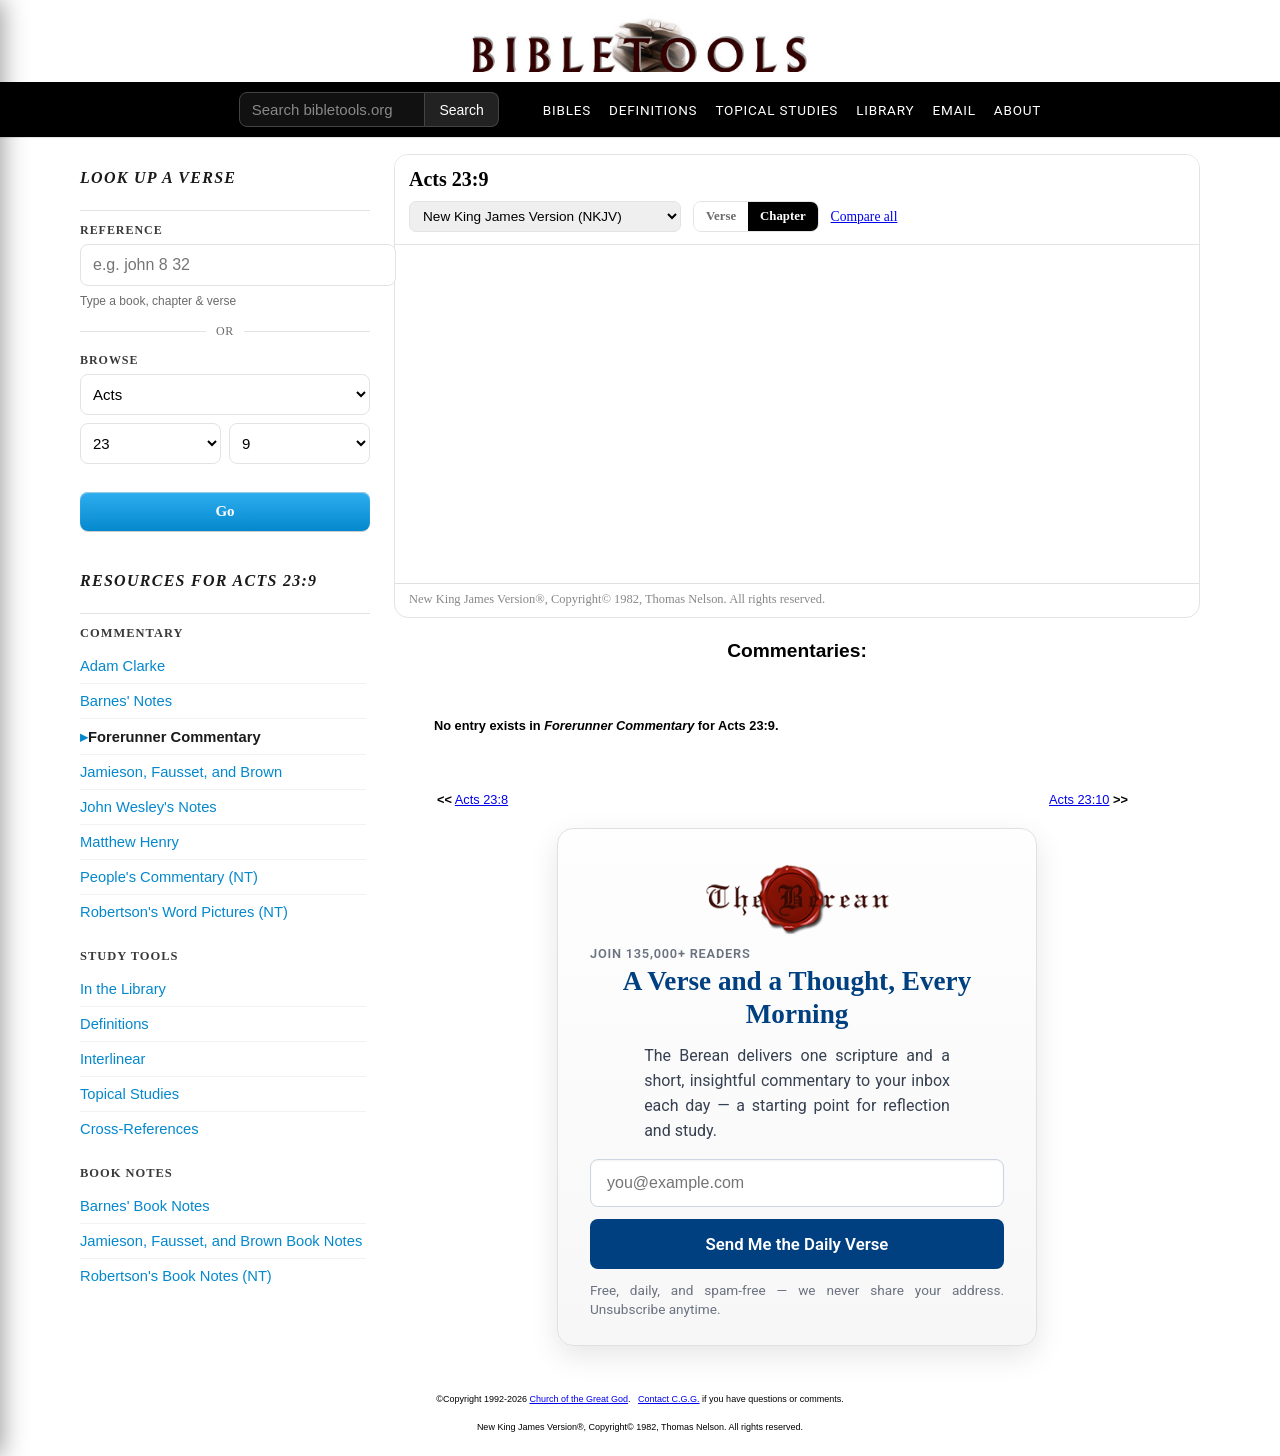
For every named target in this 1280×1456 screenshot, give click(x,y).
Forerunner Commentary (174, 737)
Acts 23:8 (481, 799)
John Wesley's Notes (148, 807)
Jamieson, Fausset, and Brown (181, 772)
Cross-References (139, 1129)
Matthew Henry (129, 842)
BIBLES (567, 110)
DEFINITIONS (653, 110)
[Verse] (299, 443)
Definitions (114, 1024)
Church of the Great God (579, 1399)
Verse (721, 216)
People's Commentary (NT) (169, 877)
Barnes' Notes (126, 701)
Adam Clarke (122, 666)
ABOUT (1017, 110)
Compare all (864, 216)
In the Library (123, 989)
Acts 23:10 (1079, 799)
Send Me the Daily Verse (797, 1244)
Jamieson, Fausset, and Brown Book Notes (221, 1241)
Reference (121, 230)
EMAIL (953, 110)
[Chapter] (150, 443)
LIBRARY (885, 110)
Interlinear (112, 1059)
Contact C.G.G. (669, 1399)
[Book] (225, 394)
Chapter (783, 216)
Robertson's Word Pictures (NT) (184, 912)
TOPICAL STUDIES (776, 110)
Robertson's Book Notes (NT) (176, 1276)
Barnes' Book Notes (145, 1206)
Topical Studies (129, 1094)
